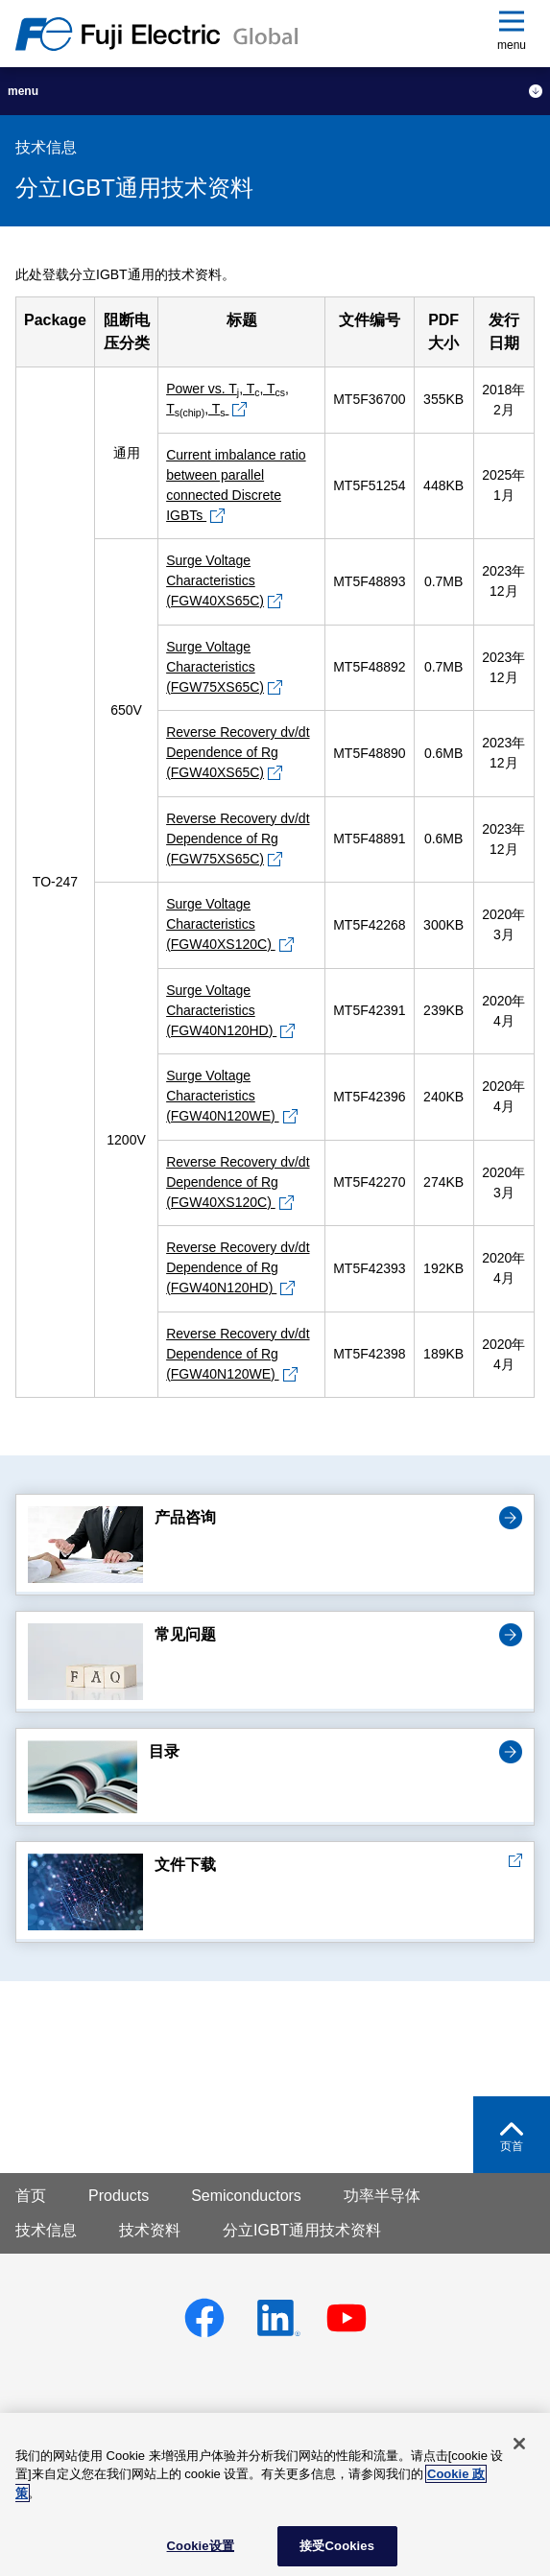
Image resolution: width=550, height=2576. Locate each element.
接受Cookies (336, 2546)
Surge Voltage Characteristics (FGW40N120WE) (222, 1095)
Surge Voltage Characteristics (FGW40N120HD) (221, 1010)
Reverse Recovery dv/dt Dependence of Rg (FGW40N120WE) (237, 1354)
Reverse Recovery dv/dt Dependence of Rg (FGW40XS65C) (237, 752)
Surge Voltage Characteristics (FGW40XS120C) (220, 924)
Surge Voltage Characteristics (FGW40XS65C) (215, 580)
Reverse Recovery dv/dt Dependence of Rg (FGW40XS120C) (237, 1182)
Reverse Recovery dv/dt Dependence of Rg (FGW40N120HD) (237, 1267)
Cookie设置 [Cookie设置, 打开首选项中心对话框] (200, 2546)
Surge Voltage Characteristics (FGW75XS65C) (215, 667)
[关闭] (519, 2443)
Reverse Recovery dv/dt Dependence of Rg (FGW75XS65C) (237, 838)
